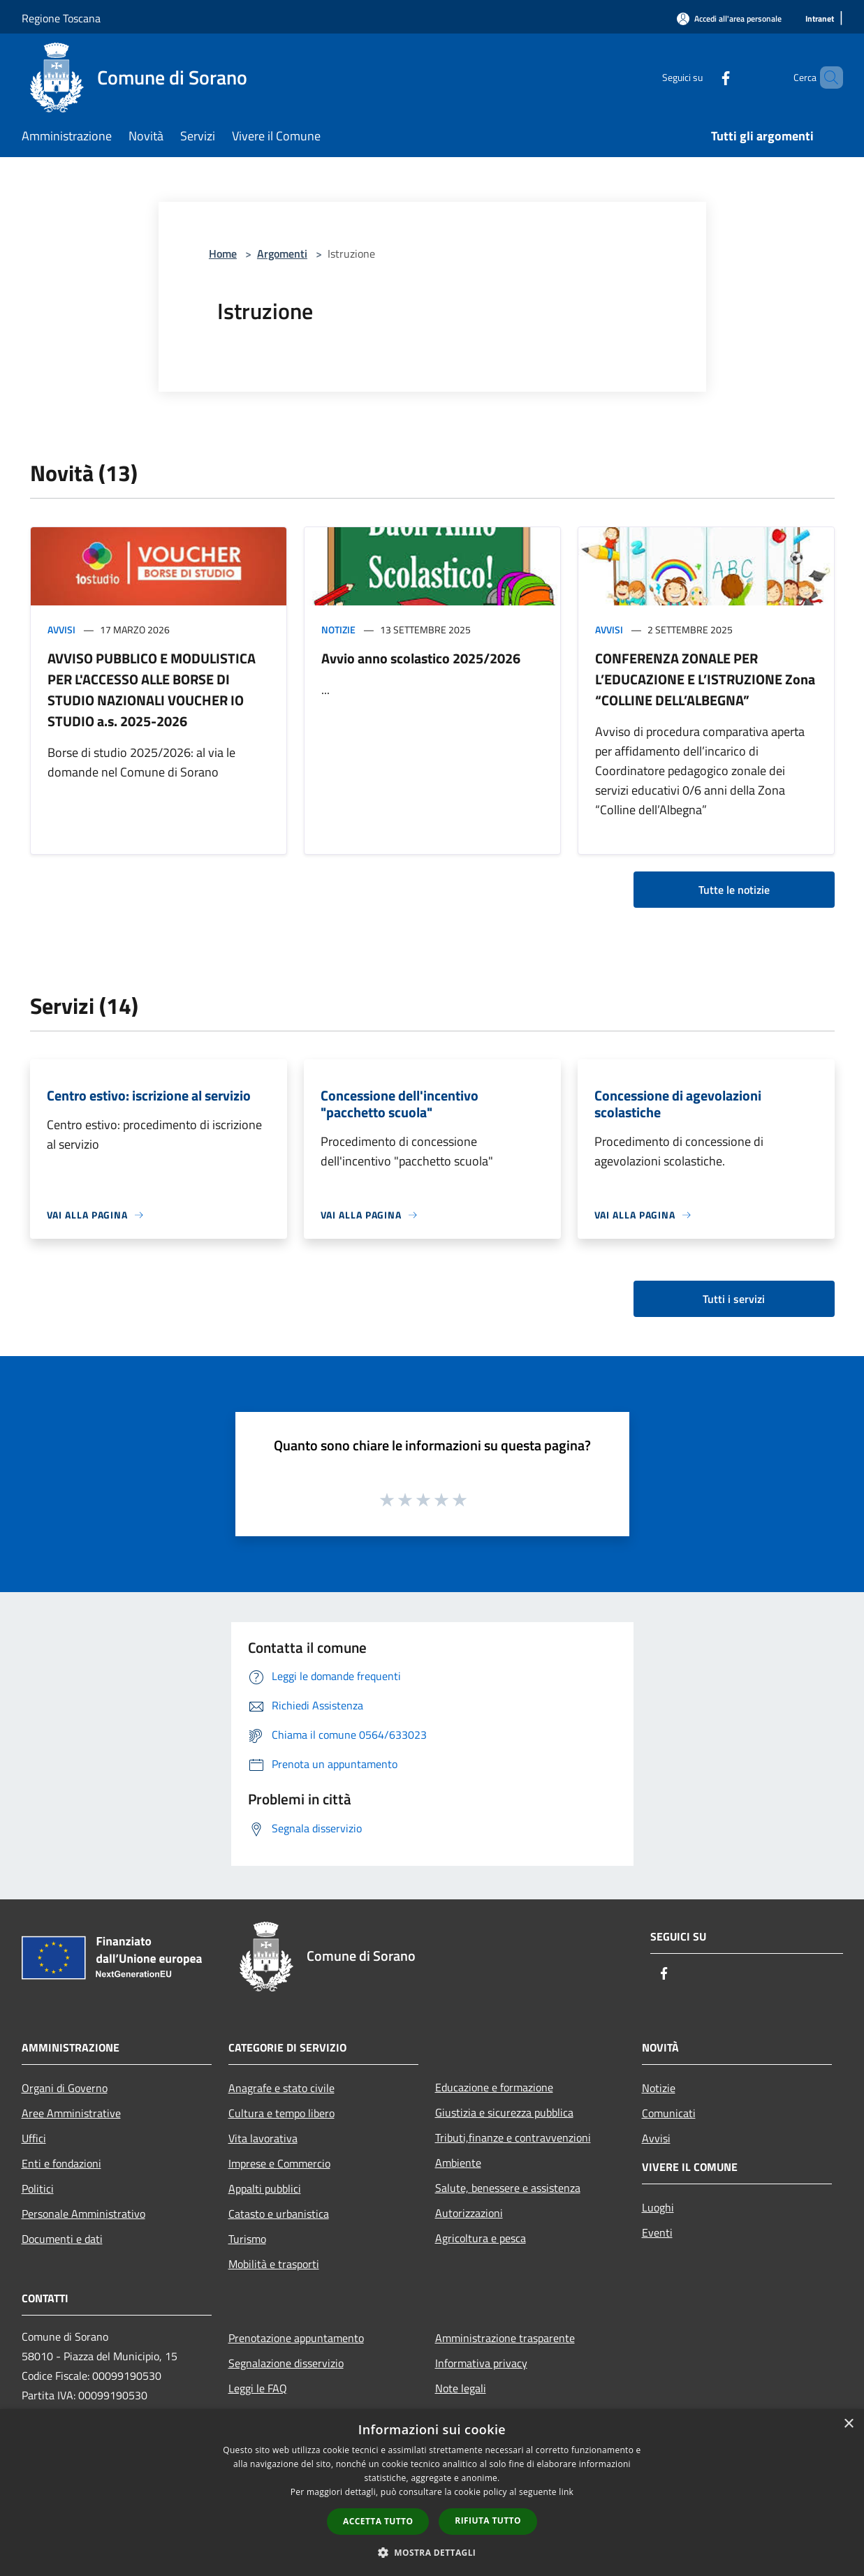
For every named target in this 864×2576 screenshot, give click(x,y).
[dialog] (432, 2492)
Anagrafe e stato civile (281, 2088)
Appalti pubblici (264, 2188)
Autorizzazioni (469, 2213)
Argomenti (282, 253)
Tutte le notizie (734, 889)
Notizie (338, 629)
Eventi (657, 2232)
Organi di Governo (65, 2088)
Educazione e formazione (494, 2087)
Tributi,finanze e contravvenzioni (513, 2137)
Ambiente (458, 2162)
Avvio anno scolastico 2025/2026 (420, 658)
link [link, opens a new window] (566, 2492)
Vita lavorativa (263, 2138)
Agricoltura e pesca (480, 2238)
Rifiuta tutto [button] (488, 2520)
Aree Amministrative (71, 2113)
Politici (38, 2188)
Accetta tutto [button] (378, 2521)
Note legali (460, 2388)
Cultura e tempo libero (281, 2113)
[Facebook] (702, 77)
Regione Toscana (61, 18)
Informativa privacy (481, 2363)
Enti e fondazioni (61, 2163)
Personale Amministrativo (83, 2213)
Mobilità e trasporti (273, 2263)
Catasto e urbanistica (278, 2213)
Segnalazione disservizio (286, 2363)
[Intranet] (819, 19)
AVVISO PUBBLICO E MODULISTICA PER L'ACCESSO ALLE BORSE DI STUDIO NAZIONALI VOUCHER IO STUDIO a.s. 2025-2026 (151, 689)
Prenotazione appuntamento (296, 2338)
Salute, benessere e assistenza (507, 2187)
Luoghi (658, 2207)
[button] (432, 2552)
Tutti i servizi (734, 1298)
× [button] (848, 2424)
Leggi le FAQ (257, 2388)
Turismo (247, 2238)
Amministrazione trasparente (505, 2338)
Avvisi (61, 629)
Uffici (34, 2138)
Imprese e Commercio (279, 2163)
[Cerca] (826, 77)
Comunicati (669, 2113)
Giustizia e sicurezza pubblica (504, 2112)
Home (223, 253)
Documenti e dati (62, 2238)
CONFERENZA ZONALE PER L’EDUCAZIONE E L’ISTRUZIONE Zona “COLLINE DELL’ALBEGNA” (705, 679)
